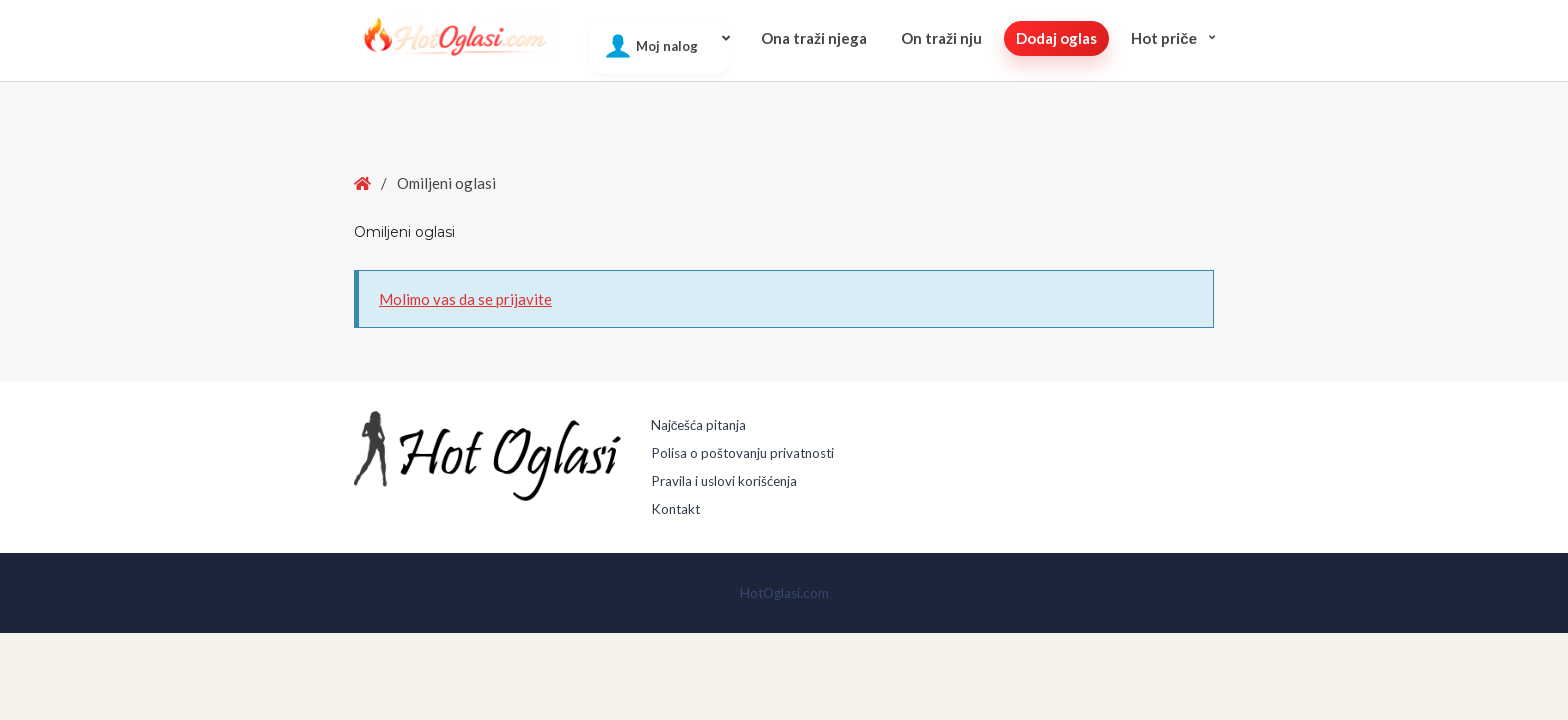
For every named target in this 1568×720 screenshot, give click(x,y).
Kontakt (675, 509)
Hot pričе (1164, 38)
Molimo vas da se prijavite (465, 299)
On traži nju (941, 38)
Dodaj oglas (1056, 38)
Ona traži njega (814, 38)
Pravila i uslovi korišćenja (724, 481)
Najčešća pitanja (699, 425)
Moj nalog (667, 46)
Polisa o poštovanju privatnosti (742, 453)
